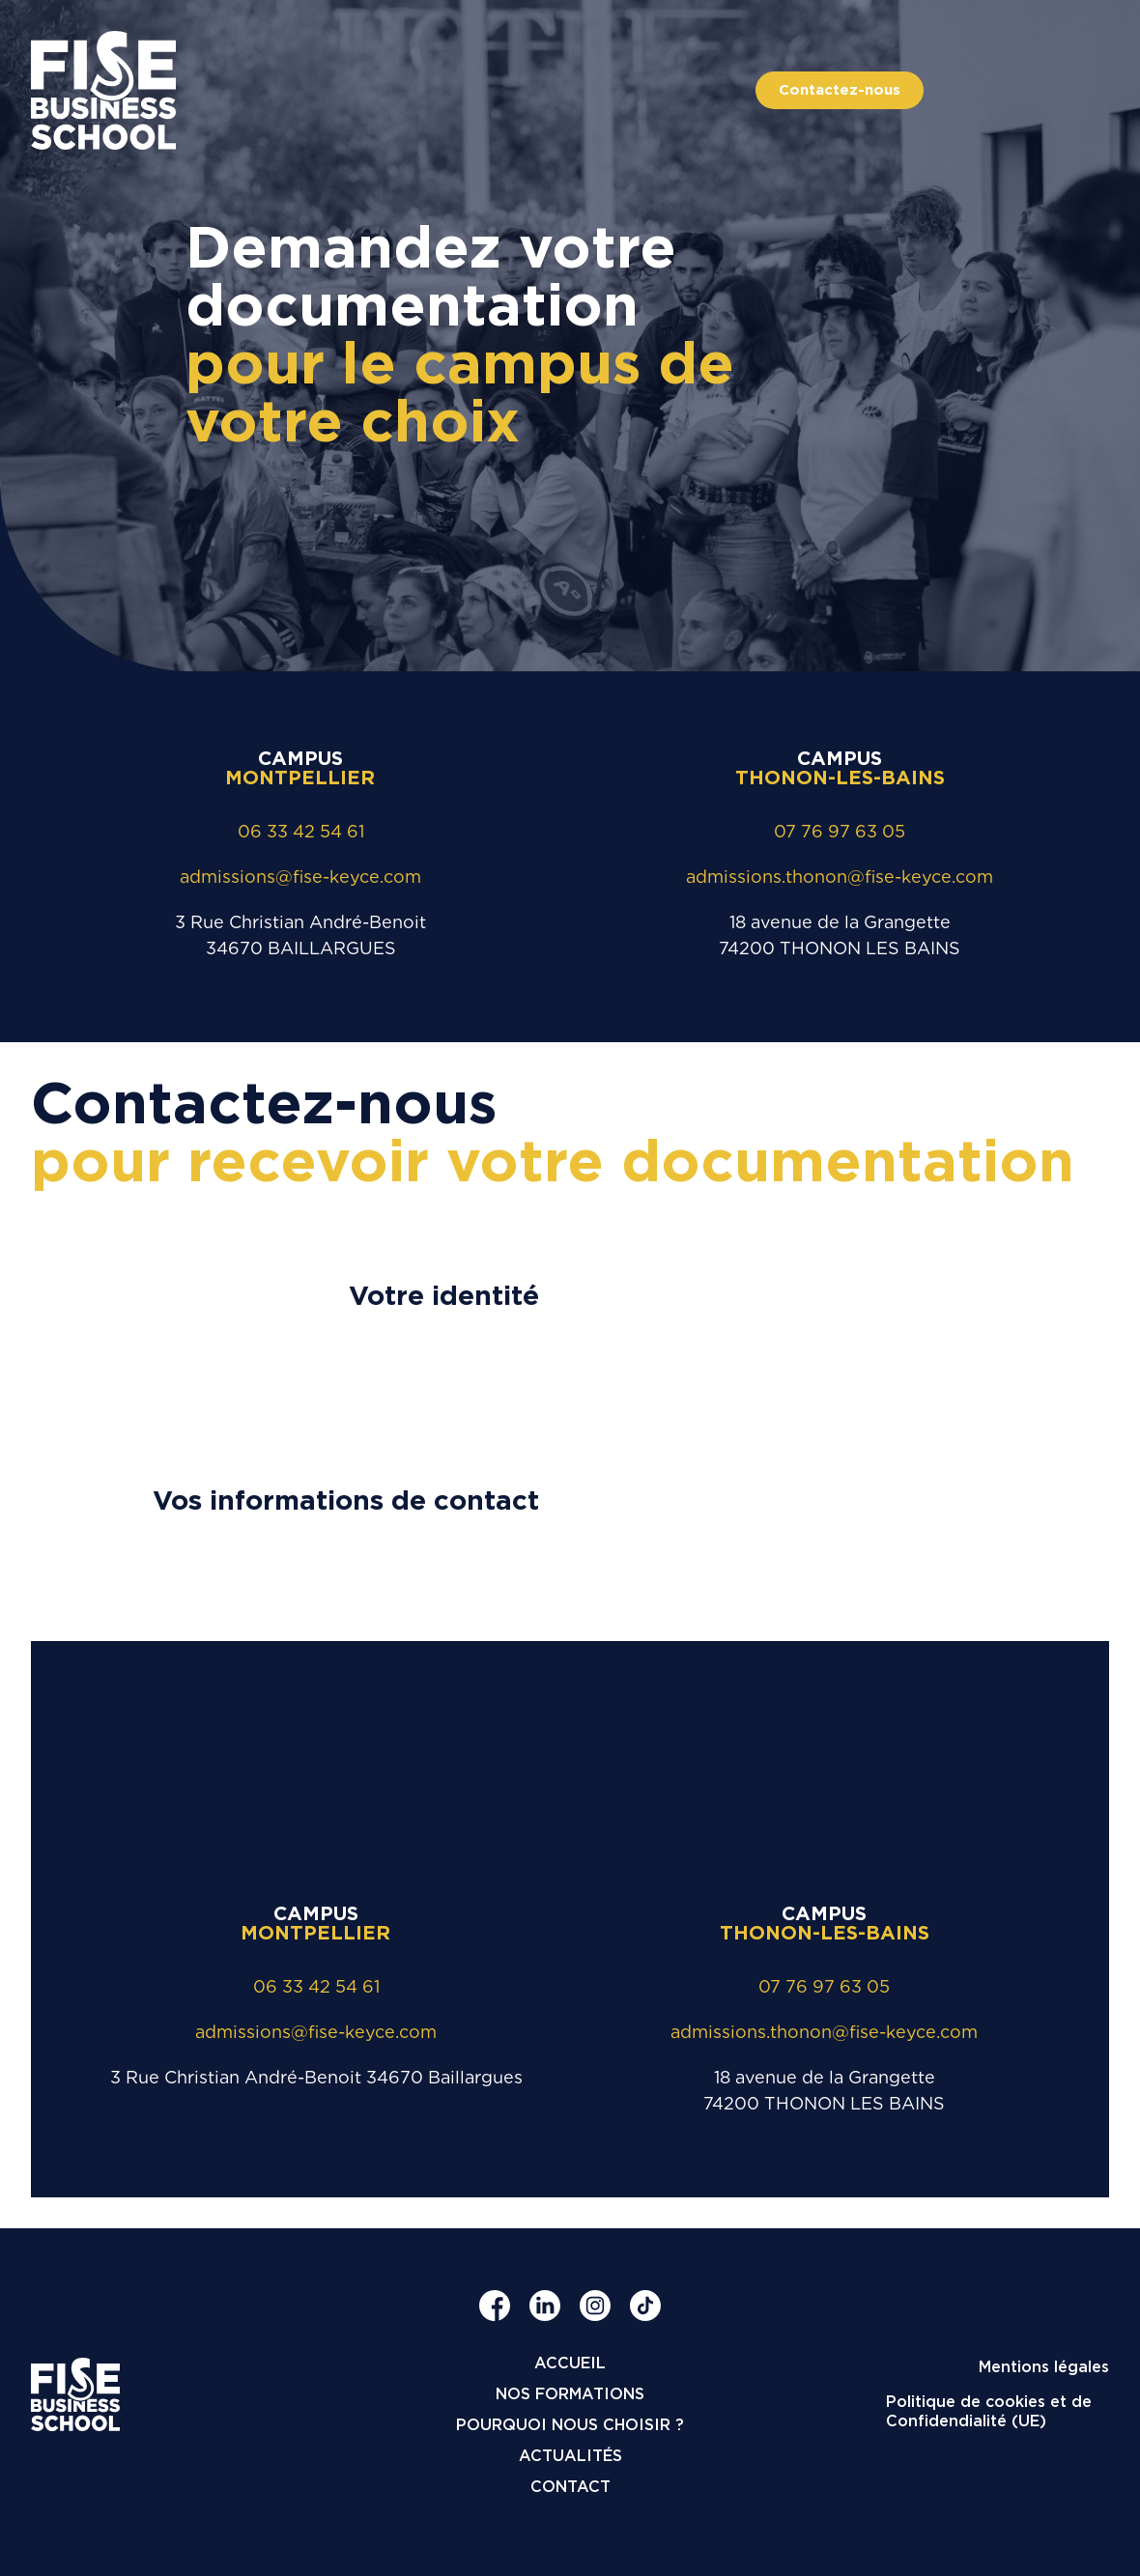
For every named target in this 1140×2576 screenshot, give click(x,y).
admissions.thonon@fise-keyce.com (839, 876)
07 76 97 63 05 (839, 831)
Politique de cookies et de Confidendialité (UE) (989, 2411)
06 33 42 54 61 (301, 831)
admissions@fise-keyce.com (300, 876)
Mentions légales (1044, 2367)
